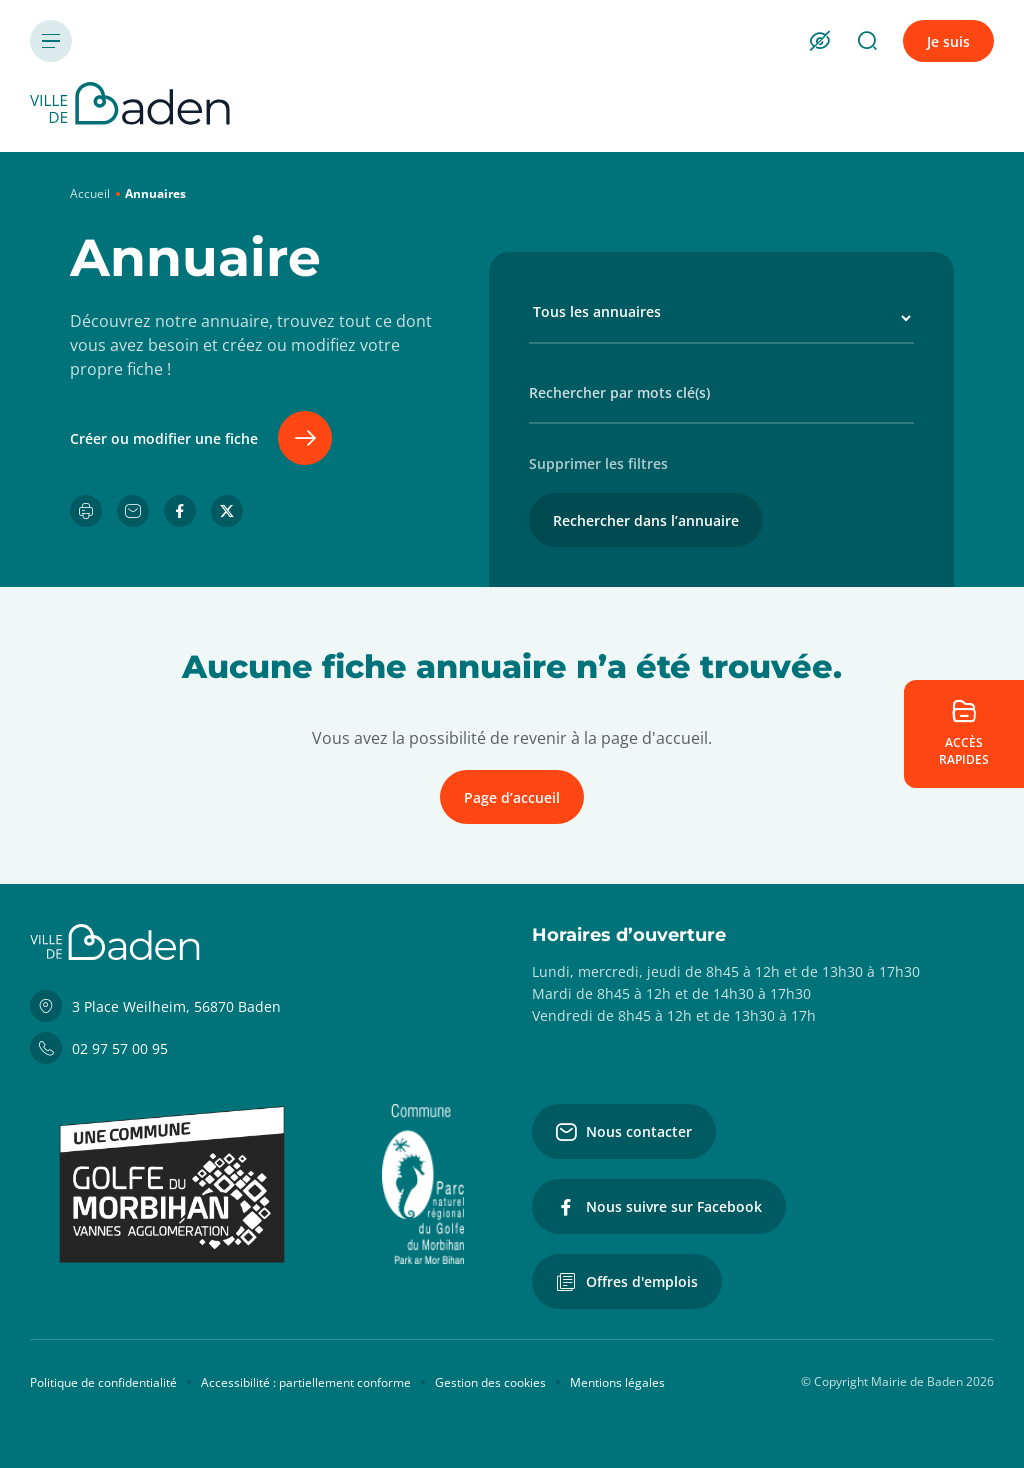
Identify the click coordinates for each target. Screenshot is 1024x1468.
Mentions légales (617, 1382)
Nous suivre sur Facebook (659, 1207)
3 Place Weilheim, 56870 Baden (155, 1006)
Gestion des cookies (490, 1382)
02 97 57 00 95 (99, 1048)
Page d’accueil (512, 797)
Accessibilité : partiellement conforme (306, 1382)
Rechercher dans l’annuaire (646, 520)
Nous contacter (624, 1132)
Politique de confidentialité (103, 1382)
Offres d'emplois (627, 1282)
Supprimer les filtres (598, 463)
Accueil (90, 193)
